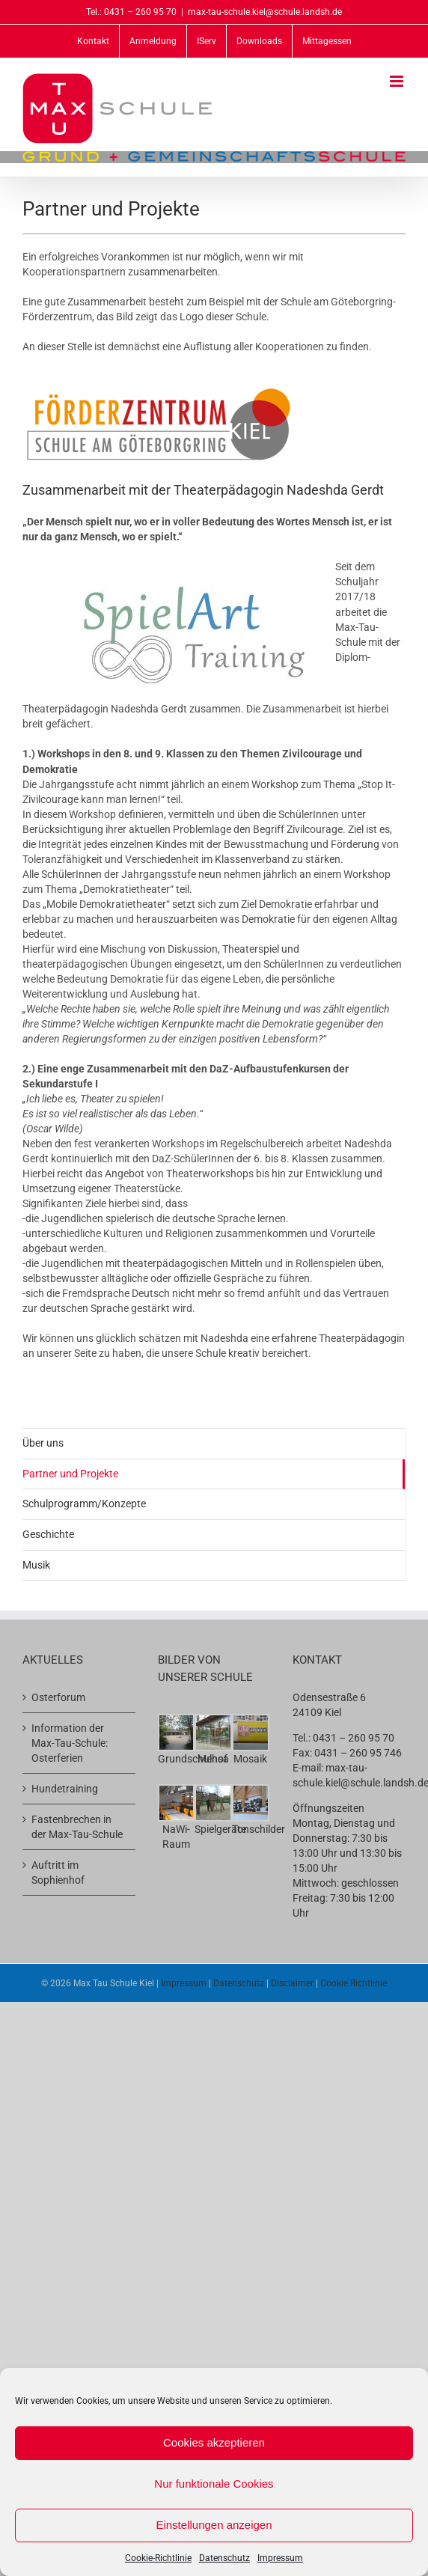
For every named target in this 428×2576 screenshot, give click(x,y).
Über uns (43, 1443)
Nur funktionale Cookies (213, 2483)
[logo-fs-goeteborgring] (158, 389)
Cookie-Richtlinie (158, 2558)
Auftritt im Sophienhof (58, 1872)
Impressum (280, 2558)
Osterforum (58, 1697)
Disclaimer (292, 1983)
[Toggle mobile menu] (398, 81)
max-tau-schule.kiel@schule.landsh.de (265, 12)
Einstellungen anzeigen (214, 2524)
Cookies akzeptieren (214, 2442)
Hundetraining (64, 1789)
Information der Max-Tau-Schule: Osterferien (69, 1743)
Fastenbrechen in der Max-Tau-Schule (77, 1826)
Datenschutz (224, 2558)
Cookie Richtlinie (353, 1983)
